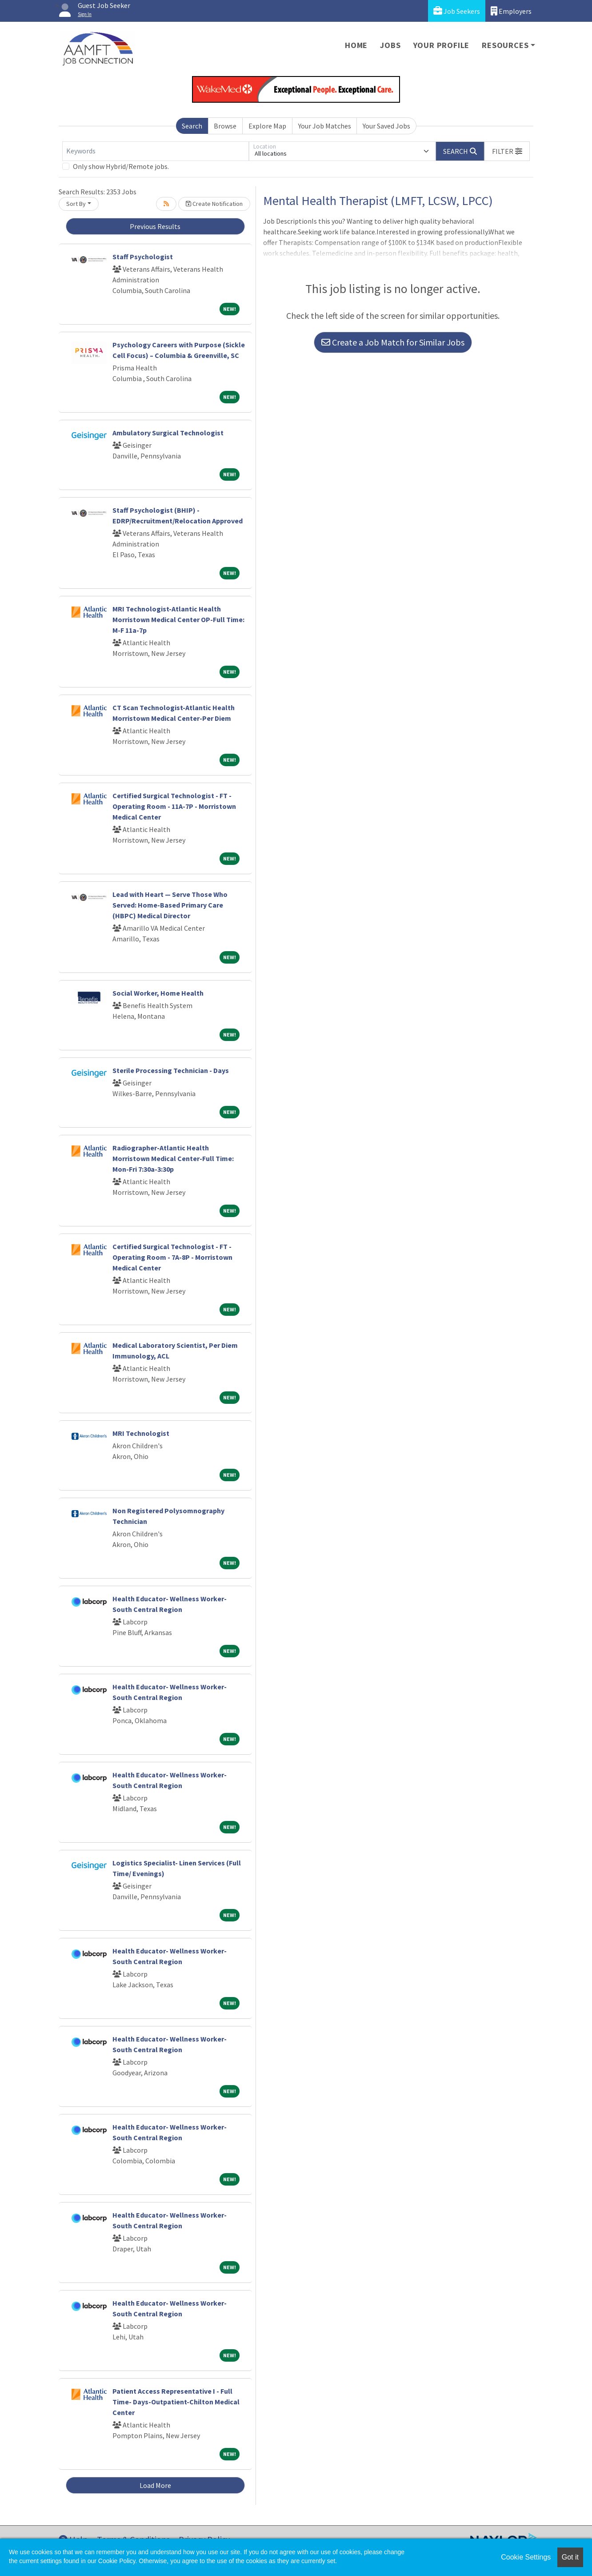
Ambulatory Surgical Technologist (168, 432)
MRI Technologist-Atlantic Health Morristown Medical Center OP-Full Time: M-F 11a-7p (178, 619)
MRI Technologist (140, 1433)
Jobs (390, 45)
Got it (570, 2557)
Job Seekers (456, 10)
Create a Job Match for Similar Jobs (392, 342)
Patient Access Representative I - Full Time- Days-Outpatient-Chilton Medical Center (176, 2402)
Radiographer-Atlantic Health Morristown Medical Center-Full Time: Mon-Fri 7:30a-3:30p (173, 1158)
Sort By (76, 204)
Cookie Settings (526, 2557)
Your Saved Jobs (386, 125)
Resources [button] (505, 45)
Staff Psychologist (142, 256)
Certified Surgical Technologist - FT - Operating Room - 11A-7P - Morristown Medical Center (174, 806)
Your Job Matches (324, 125)
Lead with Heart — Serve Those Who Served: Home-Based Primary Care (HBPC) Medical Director (170, 905)
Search (192, 125)
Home (356, 45)
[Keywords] (155, 151)
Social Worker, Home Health (158, 993)
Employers (511, 10)
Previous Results (155, 226)
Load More (155, 2485)
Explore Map (267, 125)
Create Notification (214, 204)
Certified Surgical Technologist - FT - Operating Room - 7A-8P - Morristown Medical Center (172, 1257)
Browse (225, 125)
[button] (507, 151)
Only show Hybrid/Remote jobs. (121, 166)
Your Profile (441, 45)
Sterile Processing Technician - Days (170, 1070)
